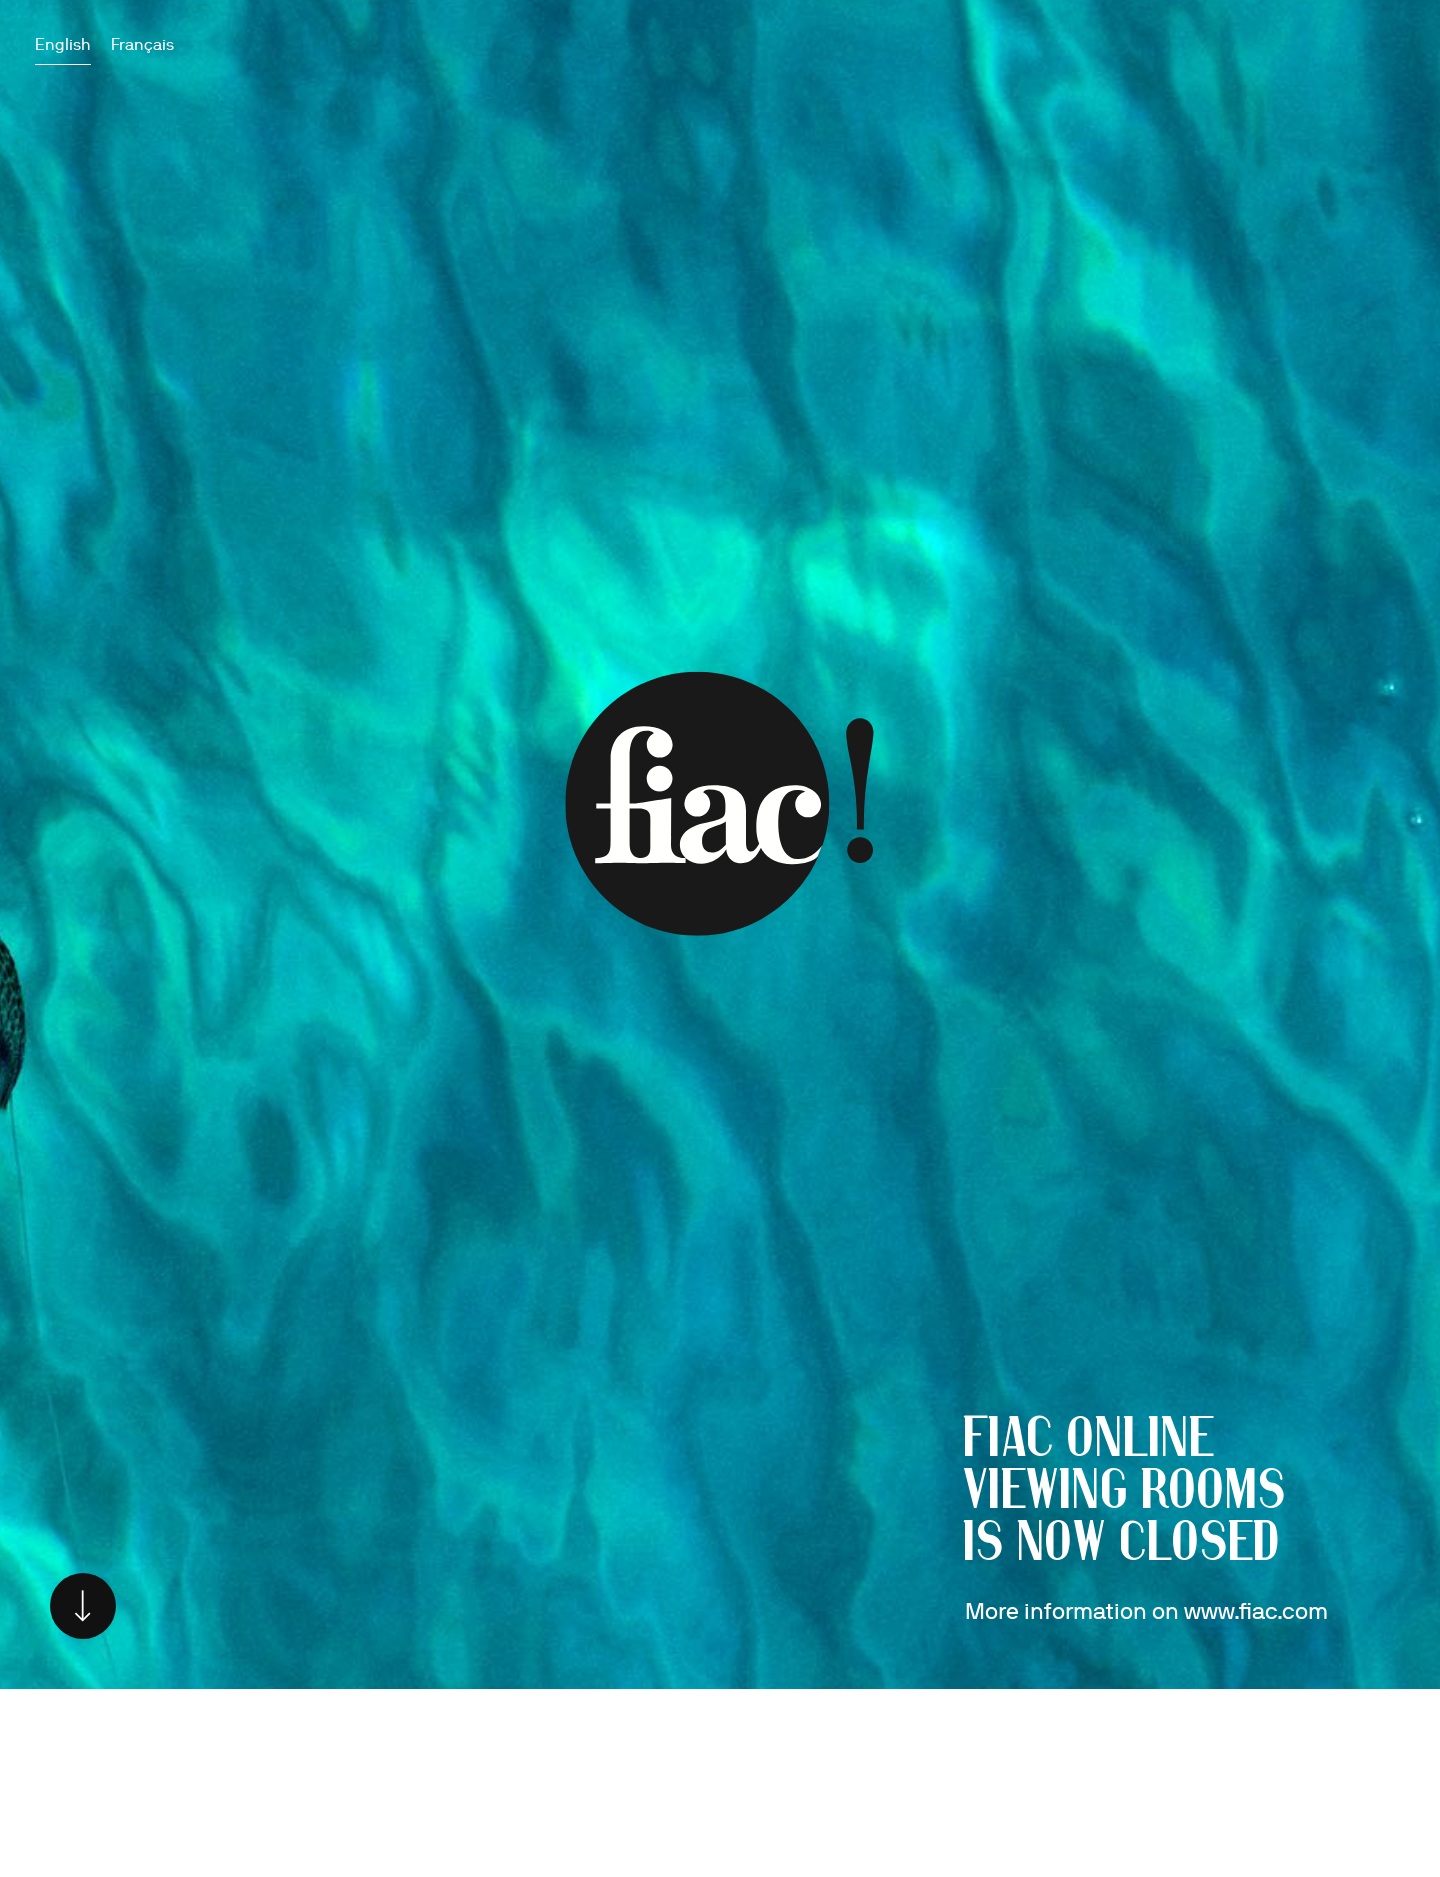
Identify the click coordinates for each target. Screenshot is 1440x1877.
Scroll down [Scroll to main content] (83, 1606)
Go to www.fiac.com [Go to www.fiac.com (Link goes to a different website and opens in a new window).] (720, 804)
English (63, 44)
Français (142, 44)
